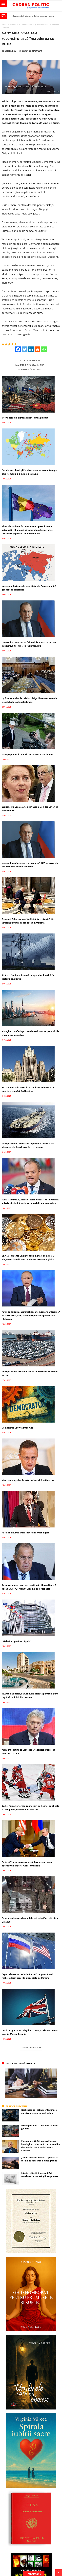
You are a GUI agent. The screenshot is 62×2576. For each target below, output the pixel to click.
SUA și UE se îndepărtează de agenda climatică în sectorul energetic (28, 977)
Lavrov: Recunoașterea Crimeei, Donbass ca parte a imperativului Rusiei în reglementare (29, 644)
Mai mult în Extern (29, 369)
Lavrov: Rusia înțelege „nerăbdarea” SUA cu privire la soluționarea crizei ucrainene (30, 864)
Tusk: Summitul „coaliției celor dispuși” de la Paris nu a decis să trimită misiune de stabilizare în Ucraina (30, 1201)
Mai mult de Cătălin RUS (29, 365)
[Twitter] (24, 349)
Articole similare (29, 360)
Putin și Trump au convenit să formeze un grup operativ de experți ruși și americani (27, 1863)
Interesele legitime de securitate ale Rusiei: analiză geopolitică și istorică (29, 588)
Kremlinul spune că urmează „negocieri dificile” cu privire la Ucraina (29, 1751)
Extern (13, 24)
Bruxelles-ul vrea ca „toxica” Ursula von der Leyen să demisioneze (30, 808)
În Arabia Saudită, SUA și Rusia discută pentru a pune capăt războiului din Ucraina (30, 1695)
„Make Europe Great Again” (16, 1641)
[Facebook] (18, 349)
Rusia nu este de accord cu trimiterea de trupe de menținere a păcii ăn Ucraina (28, 1089)
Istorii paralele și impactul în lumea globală (25, 417)
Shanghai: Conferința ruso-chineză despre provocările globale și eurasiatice (30, 1033)
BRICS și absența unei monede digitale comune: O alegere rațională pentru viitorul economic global (28, 1257)
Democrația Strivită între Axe (17, 1427)
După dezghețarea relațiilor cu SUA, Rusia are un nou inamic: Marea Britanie (30, 2032)
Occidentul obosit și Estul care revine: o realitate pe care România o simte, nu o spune (29, 472)
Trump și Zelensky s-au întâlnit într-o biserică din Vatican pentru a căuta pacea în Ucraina (28, 921)
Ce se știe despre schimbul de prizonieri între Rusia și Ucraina (30, 1920)
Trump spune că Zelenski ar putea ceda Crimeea (27, 754)
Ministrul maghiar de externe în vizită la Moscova (28, 1480)
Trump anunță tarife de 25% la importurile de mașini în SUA (30, 1373)
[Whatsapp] (44, 349)
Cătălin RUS (10, 51)
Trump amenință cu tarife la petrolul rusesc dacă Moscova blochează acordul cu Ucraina (28, 1145)
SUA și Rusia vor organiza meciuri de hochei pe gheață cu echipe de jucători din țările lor (30, 1807)
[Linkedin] (31, 349)
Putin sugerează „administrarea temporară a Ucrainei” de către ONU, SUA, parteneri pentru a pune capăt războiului (31, 1315)
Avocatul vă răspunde (20, 2063)
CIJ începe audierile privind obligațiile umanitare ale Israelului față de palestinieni (29, 700)
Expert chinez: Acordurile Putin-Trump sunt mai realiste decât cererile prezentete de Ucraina (27, 1976)
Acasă (4, 24)
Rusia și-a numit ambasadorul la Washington (25, 1532)
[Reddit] (37, 349)
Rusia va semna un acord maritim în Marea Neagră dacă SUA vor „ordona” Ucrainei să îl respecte (29, 1587)
